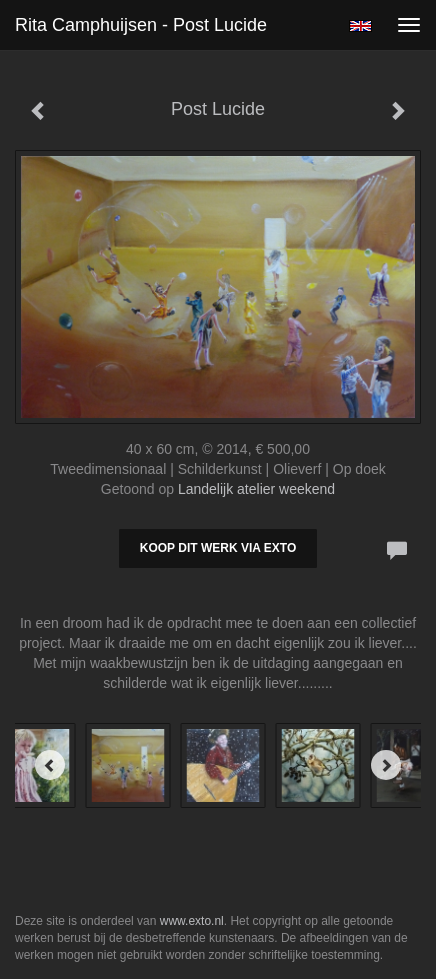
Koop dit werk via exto (218, 548)
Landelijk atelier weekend (256, 489)
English (360, 26)
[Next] (386, 765)
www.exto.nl (192, 921)
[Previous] (50, 765)
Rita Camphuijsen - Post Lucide (141, 25)
